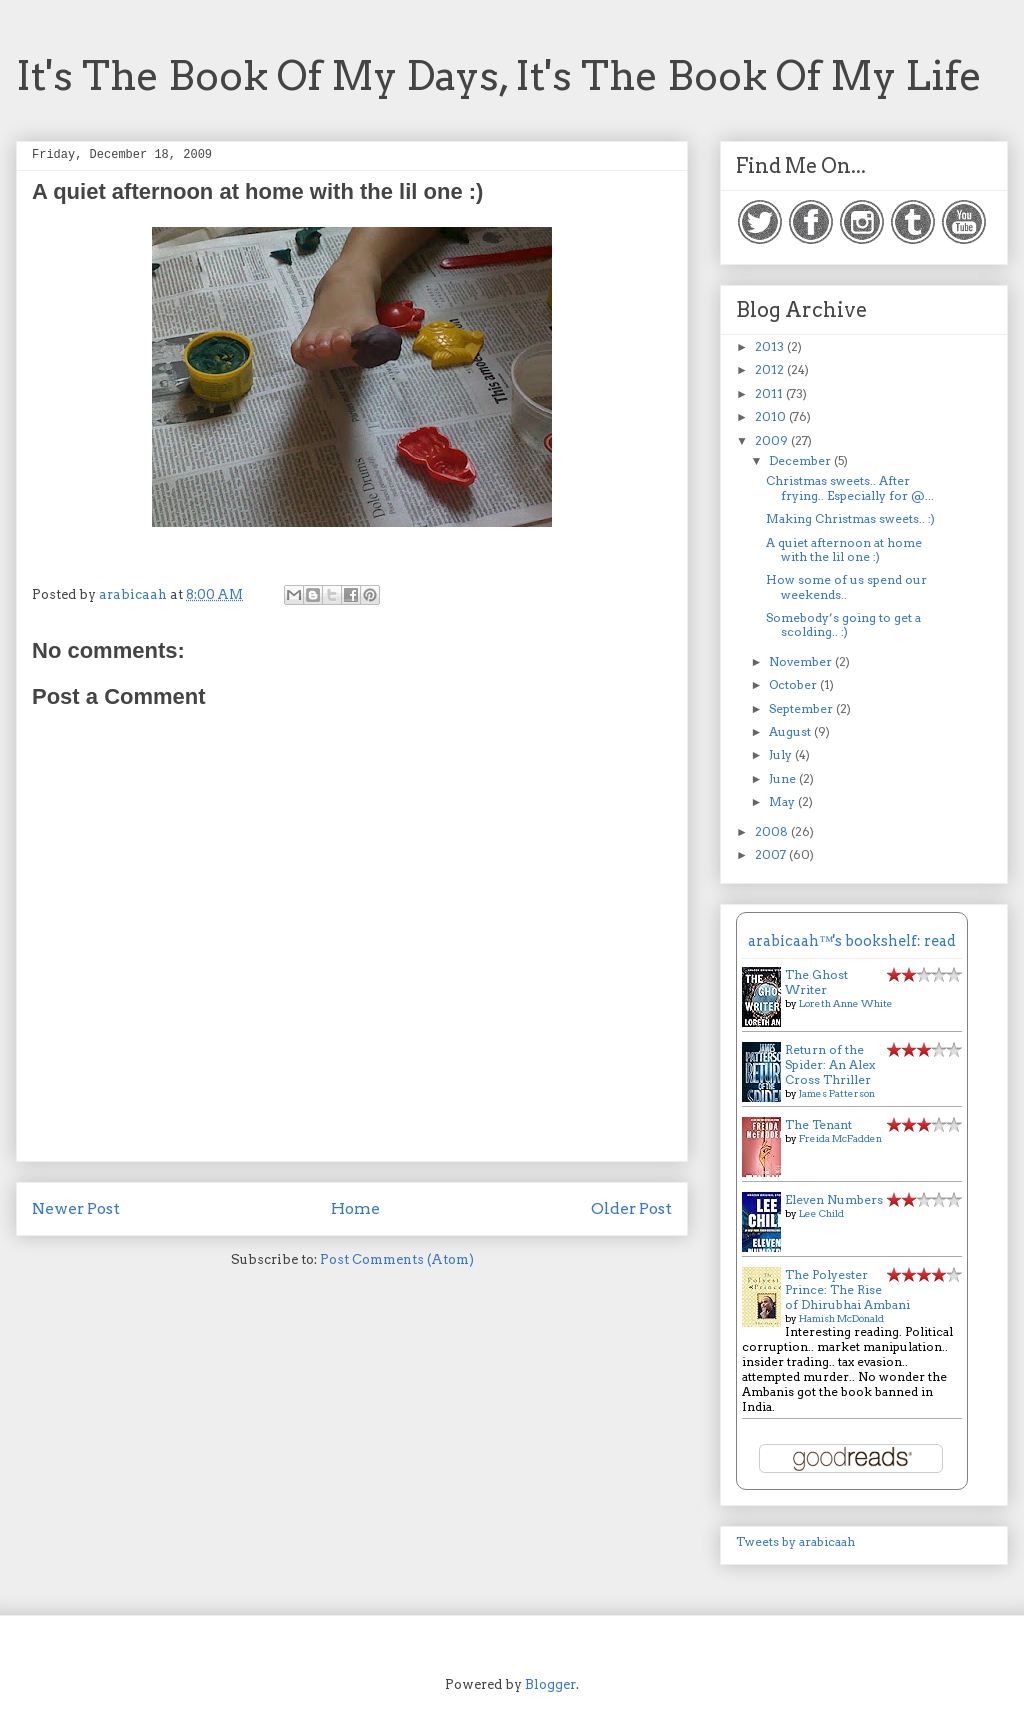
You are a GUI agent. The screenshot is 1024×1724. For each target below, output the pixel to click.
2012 (771, 369)
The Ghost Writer (816, 982)
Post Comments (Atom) (397, 1259)
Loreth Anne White (846, 1003)
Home (355, 1208)
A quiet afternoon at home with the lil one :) (844, 549)
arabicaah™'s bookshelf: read (852, 941)
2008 (773, 831)
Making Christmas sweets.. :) (850, 518)
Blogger (550, 1684)
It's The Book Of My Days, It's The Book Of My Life (499, 76)
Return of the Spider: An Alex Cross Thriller (830, 1064)
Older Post (631, 1208)
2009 (773, 440)
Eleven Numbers (834, 1199)
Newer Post (76, 1208)
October (794, 684)
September (802, 708)
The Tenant (818, 1124)
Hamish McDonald (841, 1318)
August (791, 731)
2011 (770, 393)
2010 (772, 416)
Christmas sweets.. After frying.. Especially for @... (850, 487)
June (784, 778)
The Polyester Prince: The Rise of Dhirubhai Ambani (847, 1289)
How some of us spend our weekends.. (846, 586)
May (783, 801)
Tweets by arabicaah (795, 1541)
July (782, 754)
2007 (772, 854)
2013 (771, 346)
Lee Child (821, 1213)
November (802, 661)
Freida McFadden (840, 1138)
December (801, 460)
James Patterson (837, 1093)
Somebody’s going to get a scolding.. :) (843, 624)
